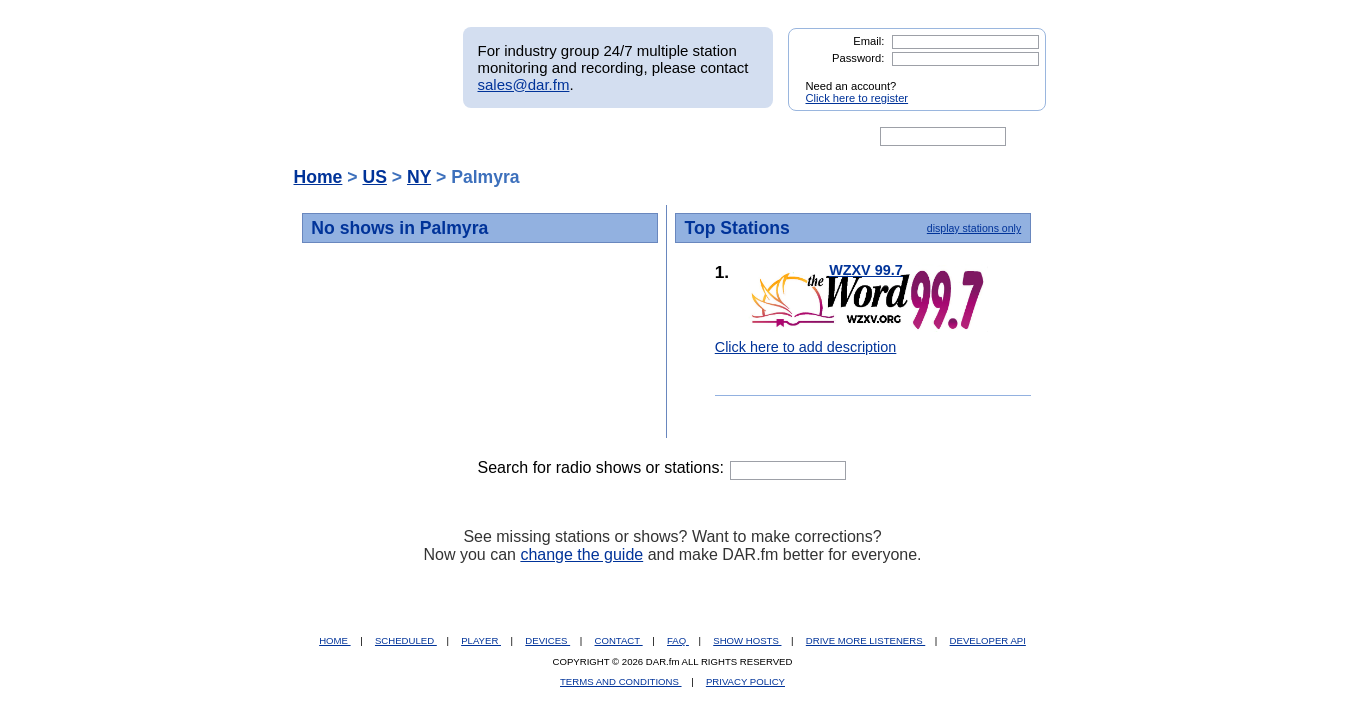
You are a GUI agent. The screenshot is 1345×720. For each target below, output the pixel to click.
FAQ (678, 640)
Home (318, 177)
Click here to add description (806, 347)
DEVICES (547, 640)
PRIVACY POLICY (745, 681)
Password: (858, 58)
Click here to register (857, 98)
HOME (334, 640)
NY (419, 177)
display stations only (974, 228)
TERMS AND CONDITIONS (621, 681)
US (374, 177)
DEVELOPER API (988, 640)
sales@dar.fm (524, 84)
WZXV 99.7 (866, 270)
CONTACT (619, 640)
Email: (868, 41)
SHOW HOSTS (747, 640)
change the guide (581, 554)
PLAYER (481, 640)
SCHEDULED (406, 640)
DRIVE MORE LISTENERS (865, 640)
